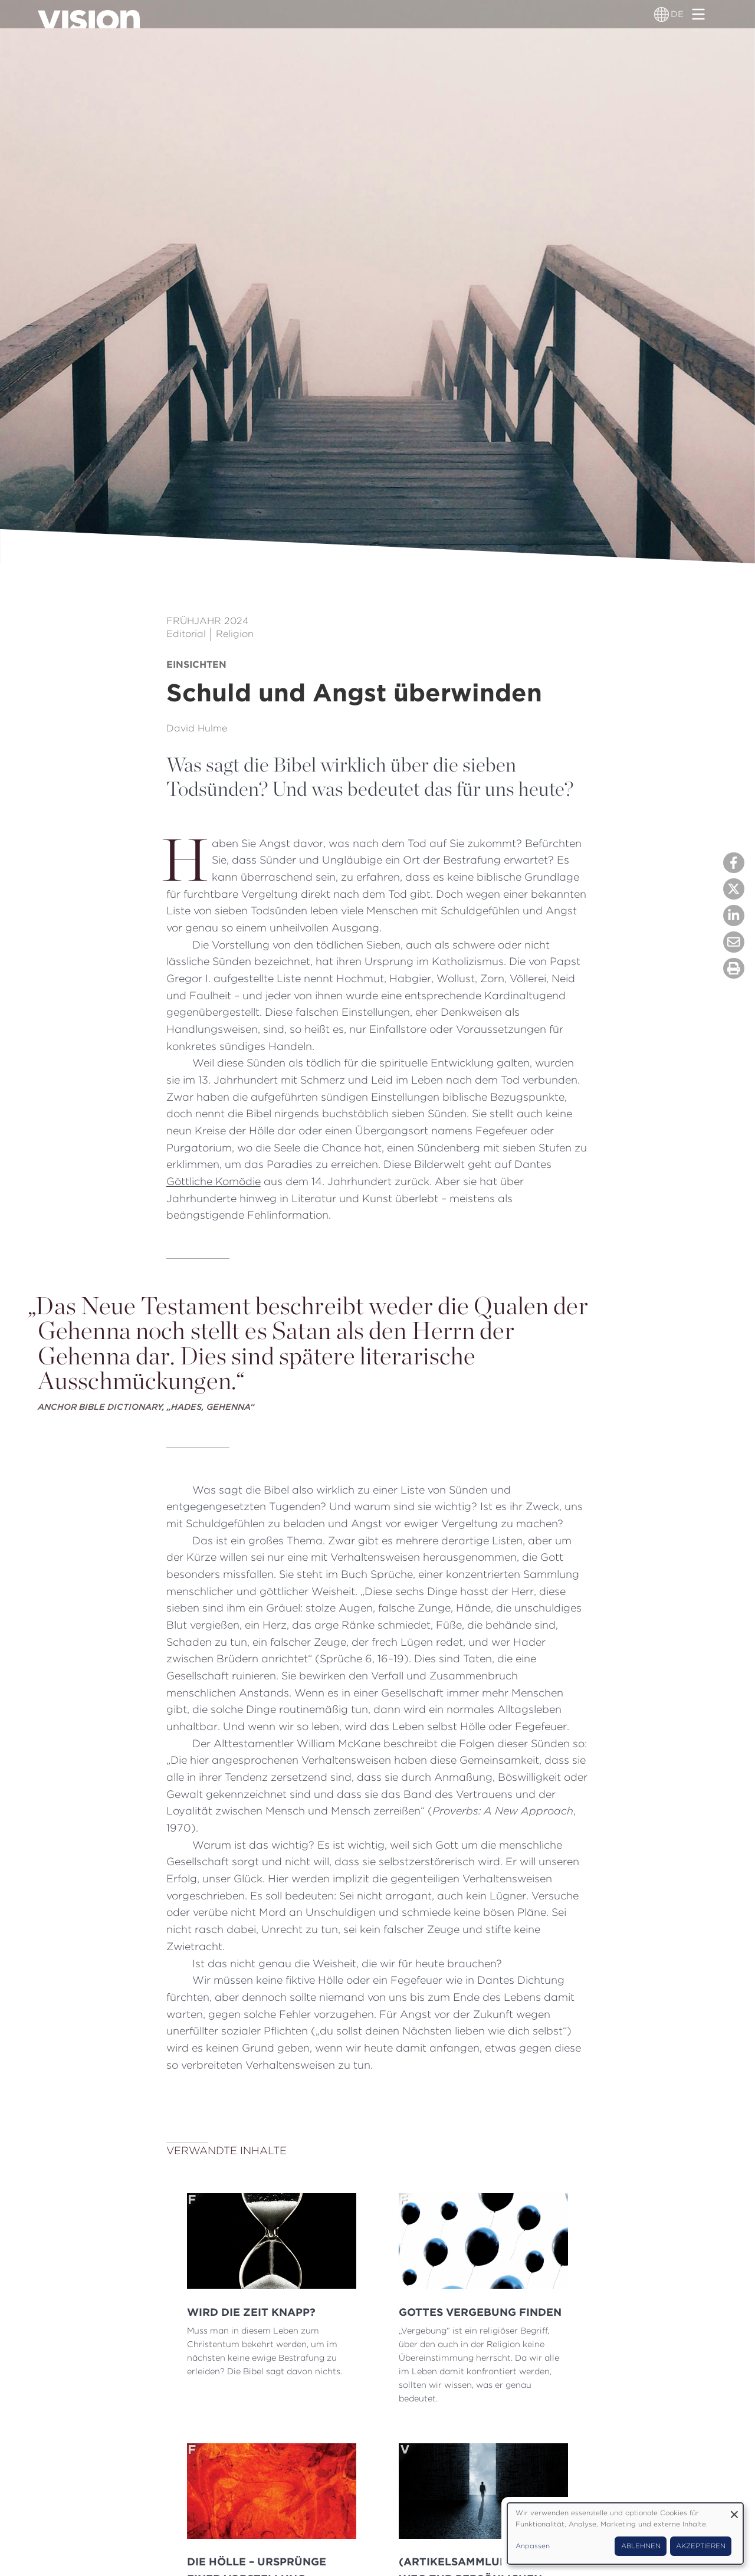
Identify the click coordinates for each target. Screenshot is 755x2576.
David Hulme (196, 728)
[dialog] (625, 2533)
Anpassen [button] (533, 2546)
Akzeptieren (701, 2546)
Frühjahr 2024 (207, 620)
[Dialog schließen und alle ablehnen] (734, 2510)
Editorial (186, 633)
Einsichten (196, 664)
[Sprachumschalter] (662, 14)
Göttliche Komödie (213, 1181)
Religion (235, 633)
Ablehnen (641, 2546)
